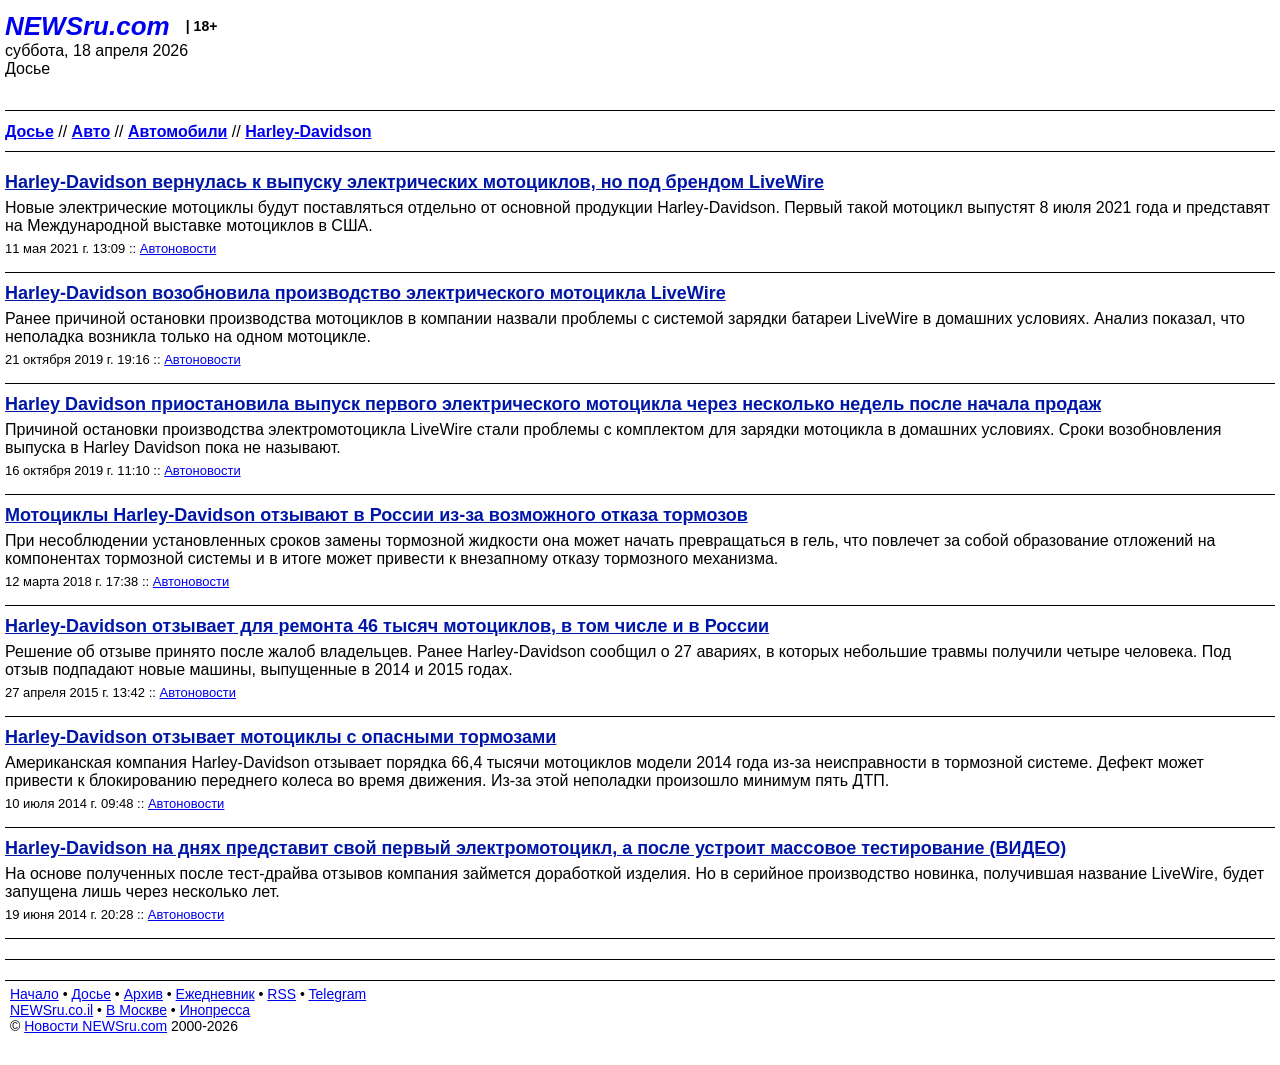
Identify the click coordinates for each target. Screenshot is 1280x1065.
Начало (34, 994)
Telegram (338, 994)
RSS (281, 994)
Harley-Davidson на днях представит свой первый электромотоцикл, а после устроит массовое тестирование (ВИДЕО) (535, 848)
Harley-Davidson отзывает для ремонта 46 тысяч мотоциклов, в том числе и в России (387, 626)
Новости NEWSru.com (95, 1026)
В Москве (136, 1010)
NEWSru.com (87, 26)
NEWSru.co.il (51, 1010)
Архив (143, 994)
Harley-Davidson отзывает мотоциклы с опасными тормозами (280, 737)
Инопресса (215, 1010)
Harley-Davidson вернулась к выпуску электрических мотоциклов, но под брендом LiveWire (414, 182)
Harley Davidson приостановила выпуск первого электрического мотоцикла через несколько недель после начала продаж (553, 404)
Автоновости (178, 248)
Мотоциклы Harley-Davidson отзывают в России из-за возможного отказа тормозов (376, 515)
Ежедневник (215, 994)
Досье (91, 994)
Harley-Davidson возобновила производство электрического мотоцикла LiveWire (365, 293)
